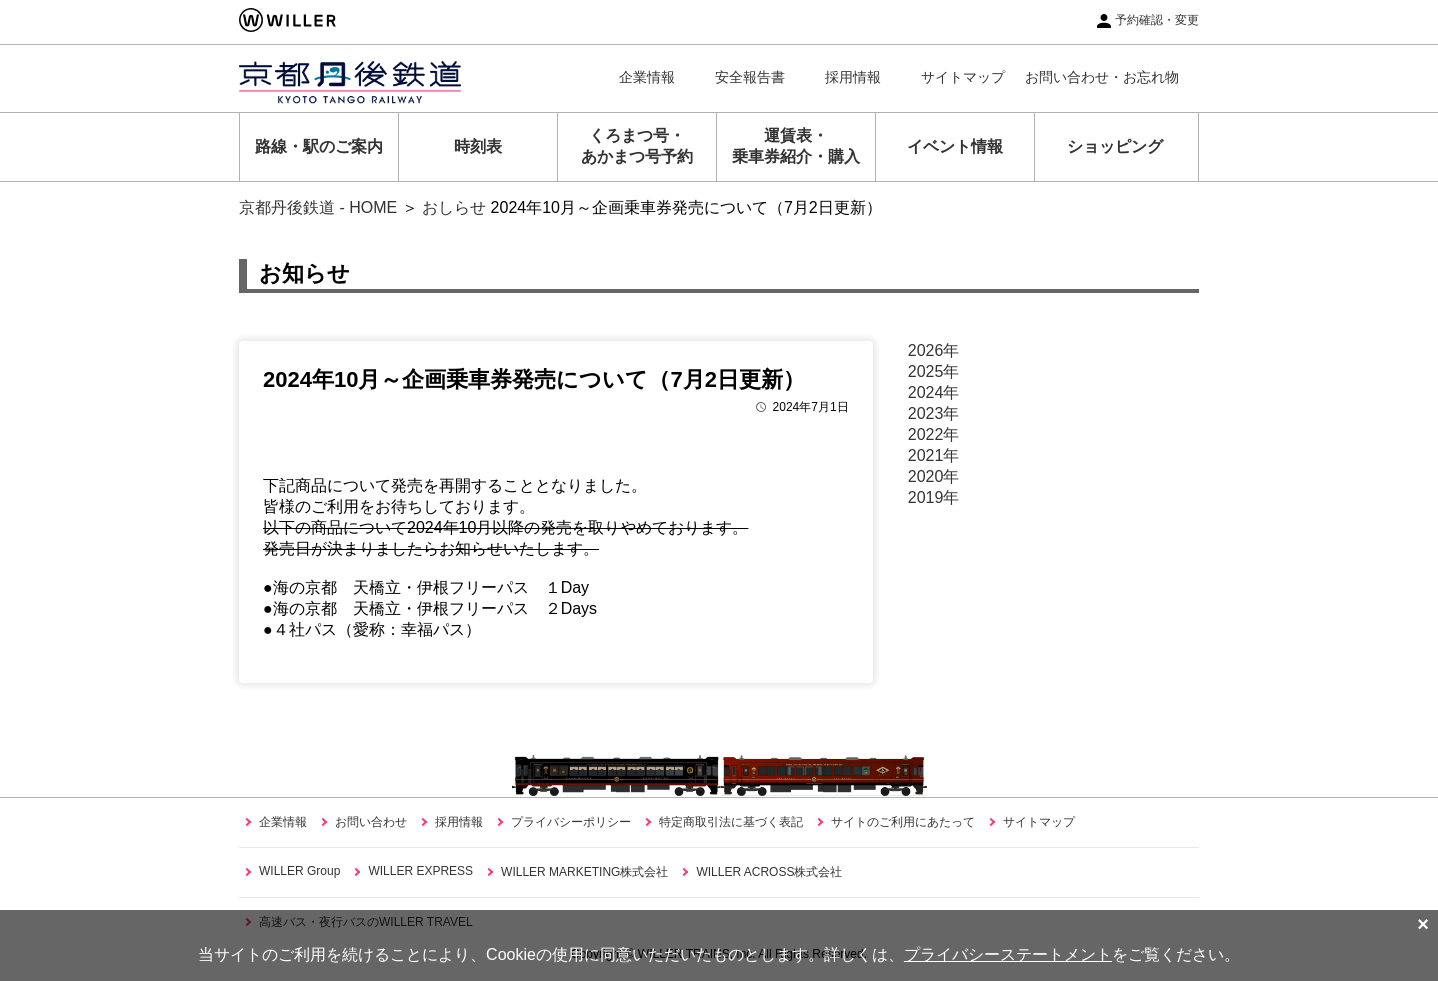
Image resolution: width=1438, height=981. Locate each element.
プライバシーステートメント (1008, 954)
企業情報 (647, 77)
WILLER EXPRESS (420, 871)
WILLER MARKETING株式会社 (584, 872)
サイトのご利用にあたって (903, 822)
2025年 (934, 371)
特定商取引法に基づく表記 (731, 822)
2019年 (934, 497)
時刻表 (478, 146)
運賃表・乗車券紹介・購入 (796, 146)
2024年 (934, 392)
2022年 (934, 434)
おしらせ (454, 207)
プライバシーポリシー (571, 822)
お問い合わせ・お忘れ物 (1102, 77)
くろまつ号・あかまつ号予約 (637, 146)
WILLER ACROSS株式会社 (769, 872)
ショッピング (1115, 146)
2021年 (934, 455)
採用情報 (853, 77)
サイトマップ (963, 77)
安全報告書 (750, 77)
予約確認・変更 (1157, 20)
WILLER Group (299, 871)
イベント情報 (955, 146)
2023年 (934, 413)
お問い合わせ (371, 822)
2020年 (934, 476)
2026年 (934, 350)
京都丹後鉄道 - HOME (318, 207)
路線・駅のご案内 (319, 146)
